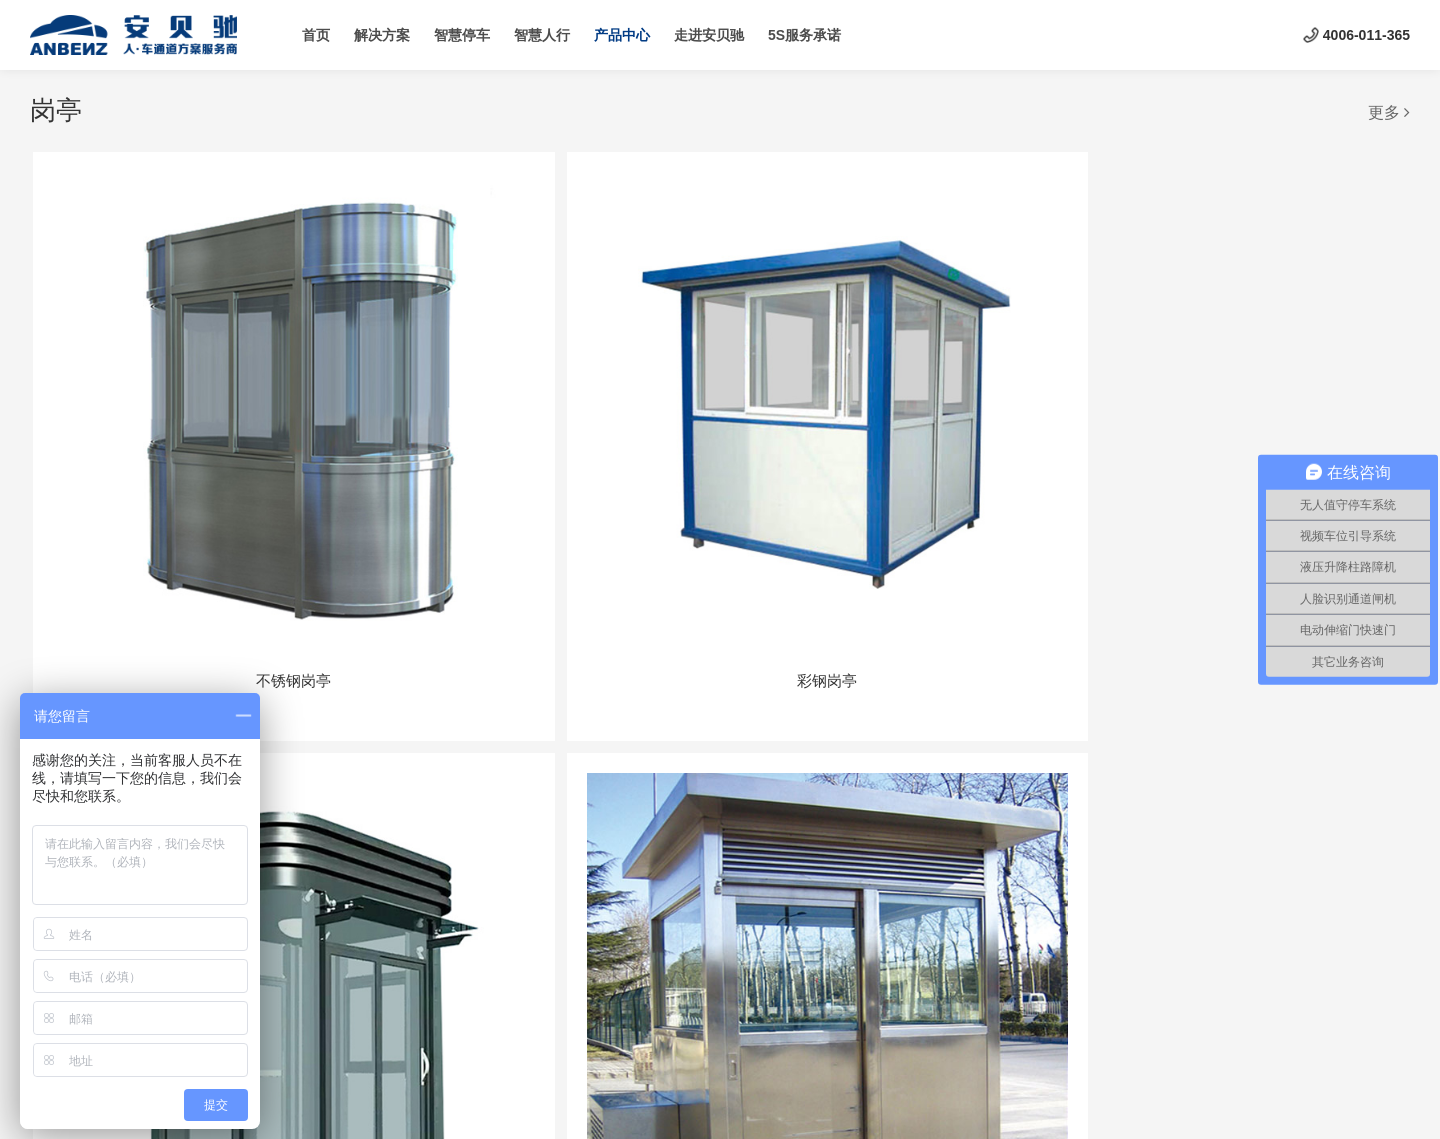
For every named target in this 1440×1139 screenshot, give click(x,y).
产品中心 (622, 35)
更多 (1389, 112)
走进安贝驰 (709, 35)
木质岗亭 (1278, 423)
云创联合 (763, 1104)
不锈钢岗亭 (162, 423)
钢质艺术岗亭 (720, 423)
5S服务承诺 (804, 35)
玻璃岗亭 (999, 770)
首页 (316, 35)
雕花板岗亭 (441, 770)
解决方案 (382, 35)
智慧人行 (542, 35)
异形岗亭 (720, 770)
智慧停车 (462, 35)
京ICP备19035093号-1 (591, 1104)
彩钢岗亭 (441, 423)
